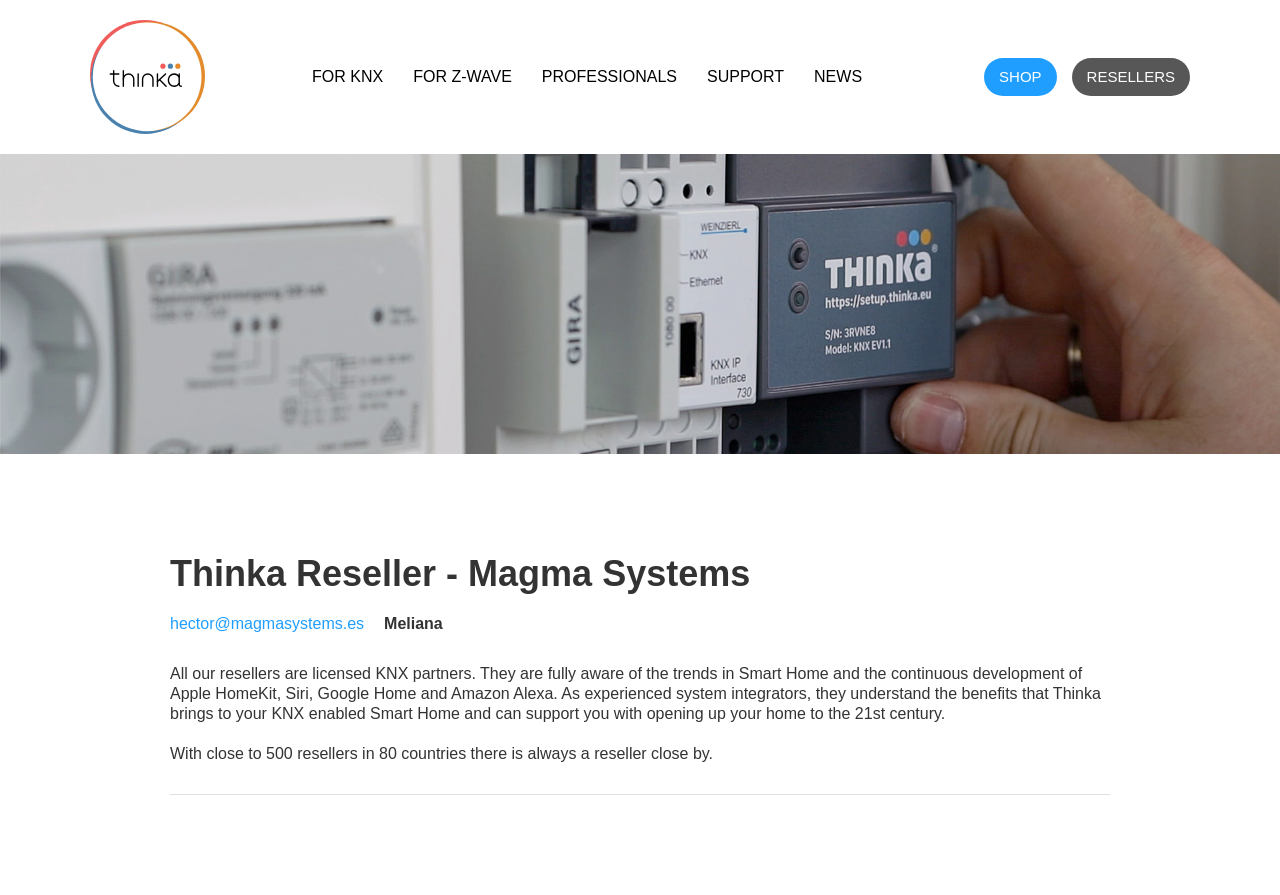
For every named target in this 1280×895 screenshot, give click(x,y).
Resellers (1131, 76)
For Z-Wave (462, 76)
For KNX (347, 76)
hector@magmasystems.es (267, 623)
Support (745, 76)
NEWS (838, 76)
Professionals (609, 76)
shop (1020, 76)
